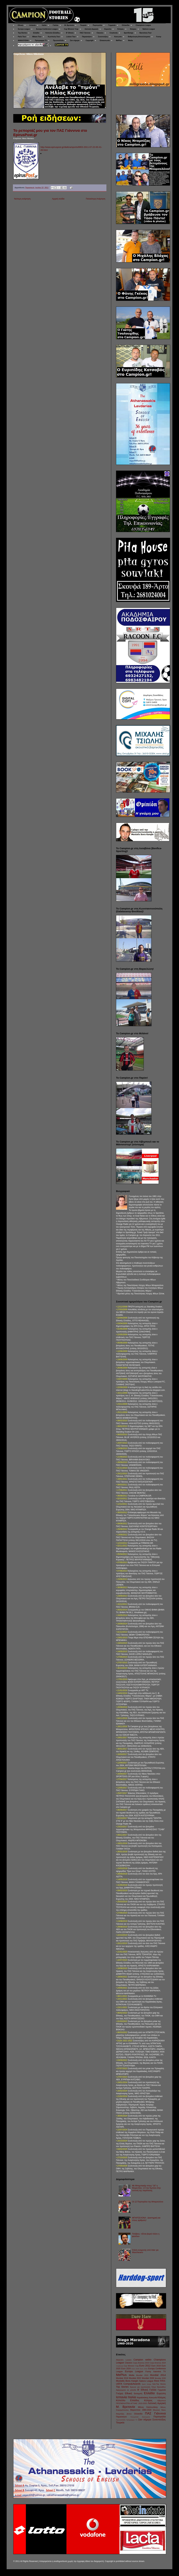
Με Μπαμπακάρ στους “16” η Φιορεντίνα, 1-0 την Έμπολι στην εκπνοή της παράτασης (146, 2188)
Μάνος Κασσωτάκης (148, 2407)
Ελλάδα (36, 33)
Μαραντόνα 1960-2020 (140, 2410)
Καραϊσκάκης (143, 2397)
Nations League (149, 29)
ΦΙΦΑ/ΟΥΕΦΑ (23, 40)
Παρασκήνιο (121, 2417)
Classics (128, 2363)
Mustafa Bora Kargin (127, 2381)
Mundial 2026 (148, 2378)
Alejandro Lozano (123, 2360)
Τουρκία (120, 2422)
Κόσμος (133, 29)
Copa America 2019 (141, 2363)
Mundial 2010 (142, 2375)
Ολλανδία (138, 2414)
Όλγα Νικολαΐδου (159, 2387)
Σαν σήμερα (144, 2419)
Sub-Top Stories (159, 2384)
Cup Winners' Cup (131, 2366)
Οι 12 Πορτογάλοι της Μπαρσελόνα (147, 2202)
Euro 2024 (126, 2368)
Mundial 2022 (135, 2378)
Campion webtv (142, 2359)
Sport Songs (146, 2384)
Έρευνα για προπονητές (140, 2387)
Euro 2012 (145, 2365)
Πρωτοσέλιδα (58, 40)
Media (130, 40)
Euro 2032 (144, 2369)
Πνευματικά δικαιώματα (140, 2417)
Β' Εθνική (69, 33)
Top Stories (122, 2386)
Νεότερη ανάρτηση (22, 199)
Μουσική (156, 2410)
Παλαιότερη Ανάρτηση (95, 199)
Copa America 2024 (158, 2363)
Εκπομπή (138, 2393)
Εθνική (128, 2393)
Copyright (89, 40)
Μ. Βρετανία (125, 2406)
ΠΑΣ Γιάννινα (155, 2413)
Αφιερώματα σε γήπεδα (126, 2390)
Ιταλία (132, 2397)
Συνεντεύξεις (103, 37)
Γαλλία (152, 2389)
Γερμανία (162, 2390)
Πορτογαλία (159, 2416)
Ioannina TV (159, 2371)
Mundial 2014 (158, 2375)
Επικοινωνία (105, 40)
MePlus (119, 40)
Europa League (134, 2371)
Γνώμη (119, 2393)
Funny (148, 2371)
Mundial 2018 (122, 2378)
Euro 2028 (135, 2369)
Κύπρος (120, 29)
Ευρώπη (107, 29)
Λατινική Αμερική (157, 2403)
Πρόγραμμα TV (131, 2420)
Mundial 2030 (160, 2378)
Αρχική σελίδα (58, 199)
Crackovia (119, 2366)
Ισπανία (32, 25)
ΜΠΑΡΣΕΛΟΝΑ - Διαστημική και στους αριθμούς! (146, 2219)
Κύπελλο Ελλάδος (127, 2400)
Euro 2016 (156, 2366)
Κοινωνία (153, 2397)
